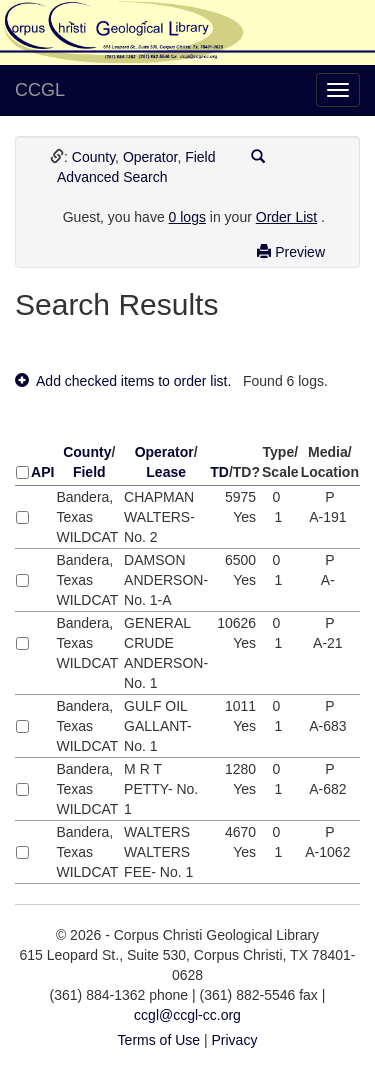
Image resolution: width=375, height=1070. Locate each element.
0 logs (187, 217)
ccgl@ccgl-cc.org (187, 1015)
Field (200, 157)
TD (219, 472)
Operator (150, 157)
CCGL (40, 90)
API (42, 472)
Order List (286, 217)
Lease (166, 472)
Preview (291, 252)
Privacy (234, 1040)
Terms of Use (159, 1040)
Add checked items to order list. (123, 381)
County (93, 157)
